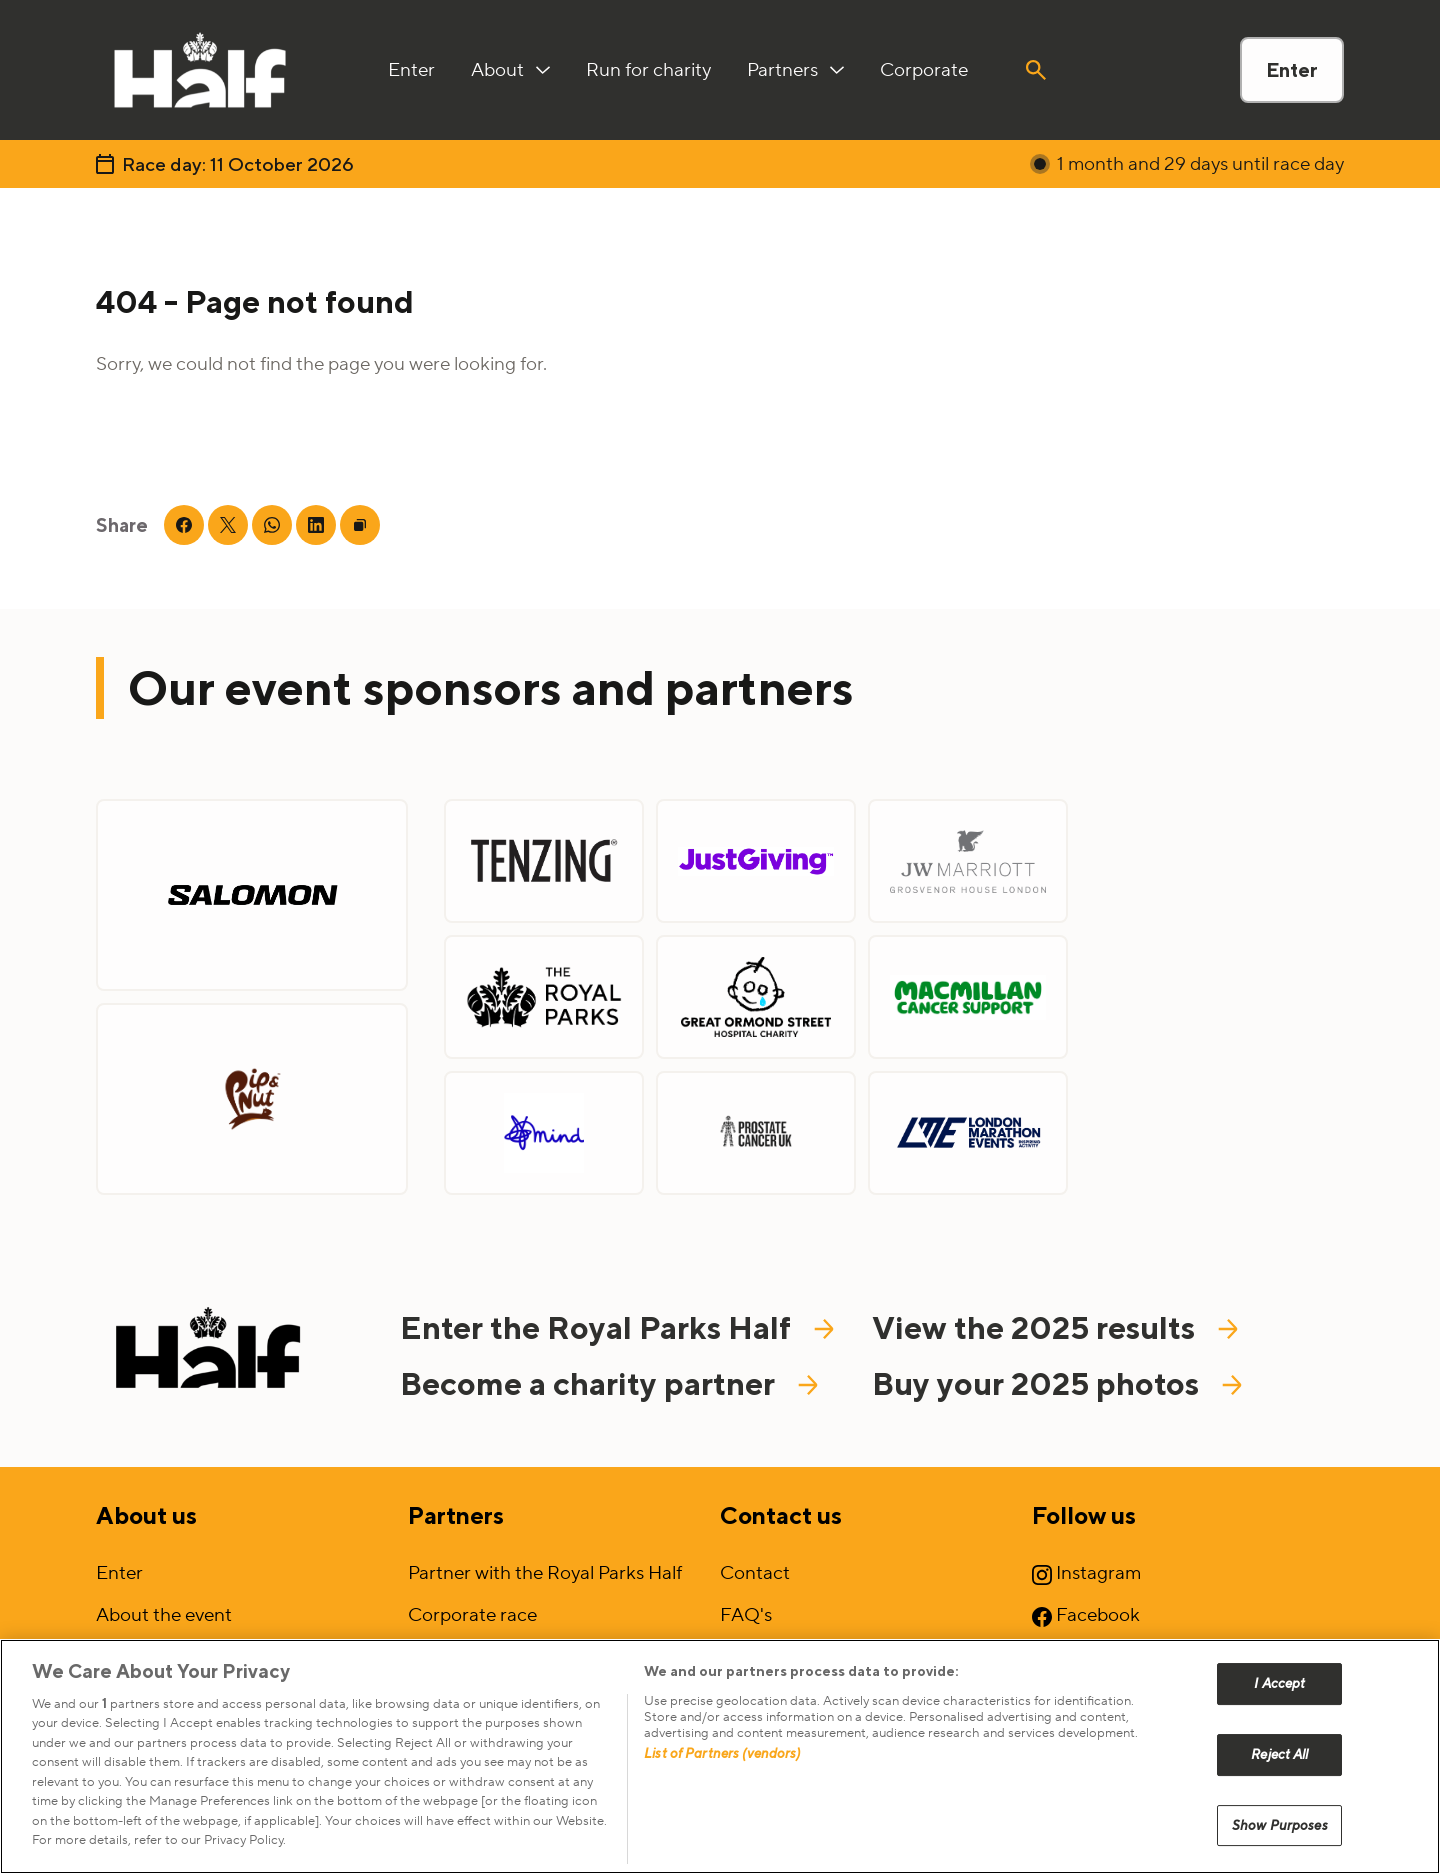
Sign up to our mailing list (200, 1657)
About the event (164, 1615)
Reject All (1279, 1782)
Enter (1292, 69)
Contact (755, 1573)
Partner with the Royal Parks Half (545, 1573)
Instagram (1086, 1573)
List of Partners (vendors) (722, 1781)
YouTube (1080, 1657)
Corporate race (472, 1615)
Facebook (1086, 1615)
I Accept (1279, 1711)
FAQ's (746, 1615)
